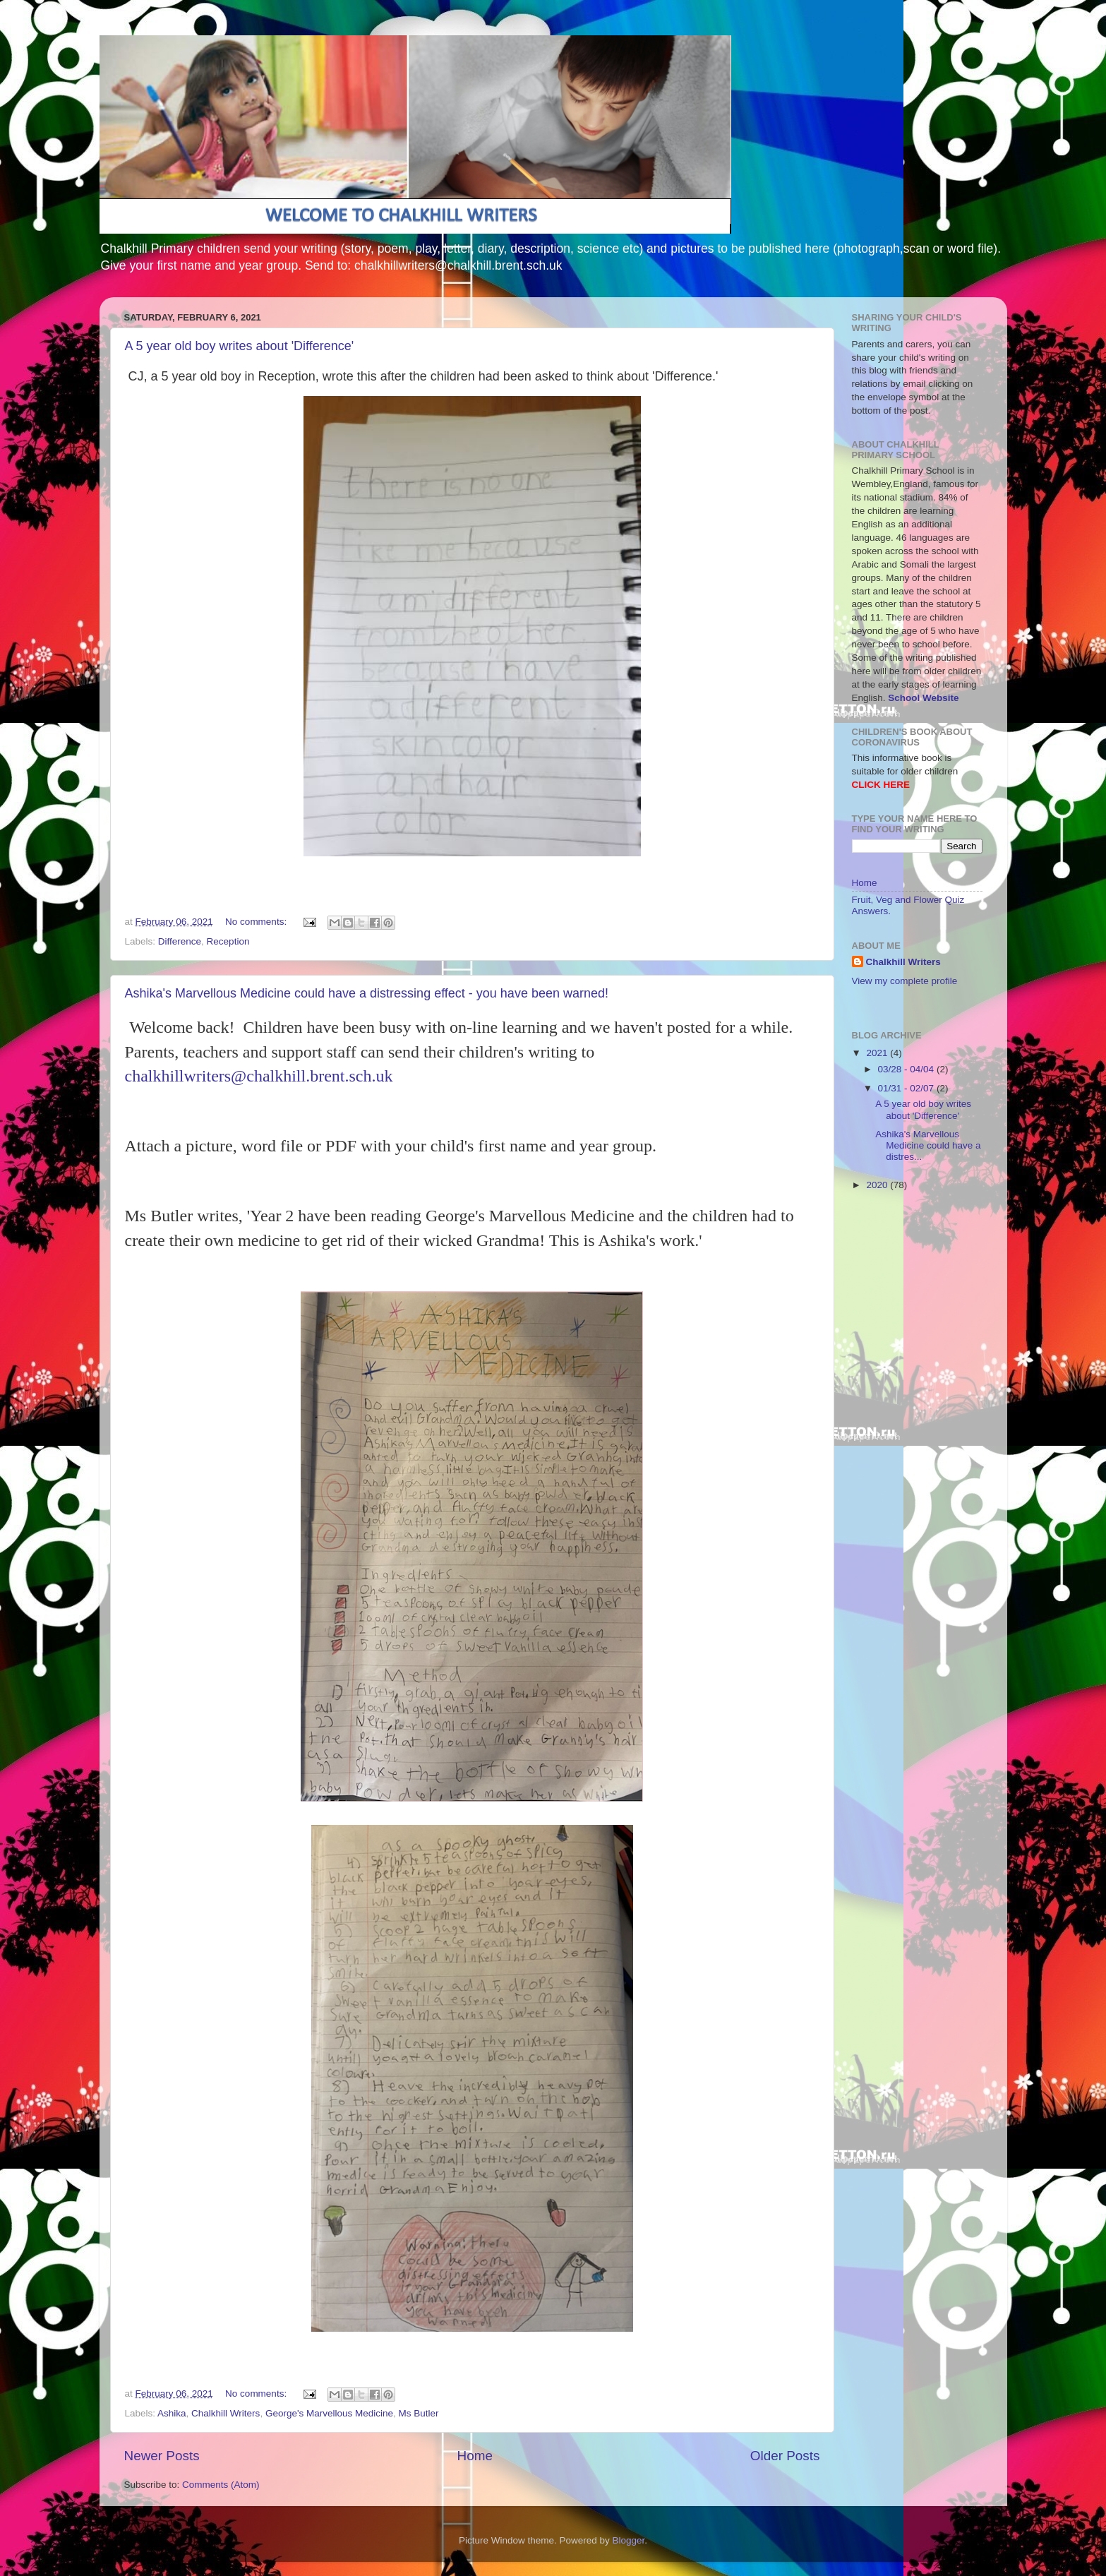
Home (475, 2455)
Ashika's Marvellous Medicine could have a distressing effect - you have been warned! (366, 993)
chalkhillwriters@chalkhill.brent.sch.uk (259, 1076)
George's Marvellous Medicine (329, 2413)
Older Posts (785, 2455)
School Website (923, 698)
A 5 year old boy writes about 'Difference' (239, 346)
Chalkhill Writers (225, 2413)
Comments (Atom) (221, 2484)
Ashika (171, 2413)
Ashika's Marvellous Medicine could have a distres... (927, 1145)
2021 (878, 1053)
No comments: (257, 921)
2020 (878, 1185)
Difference (179, 941)
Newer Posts (162, 2455)
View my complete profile (905, 981)
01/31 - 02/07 (907, 1088)
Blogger (629, 2540)
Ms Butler (419, 2413)
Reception (228, 941)
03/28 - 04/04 (907, 1069)
